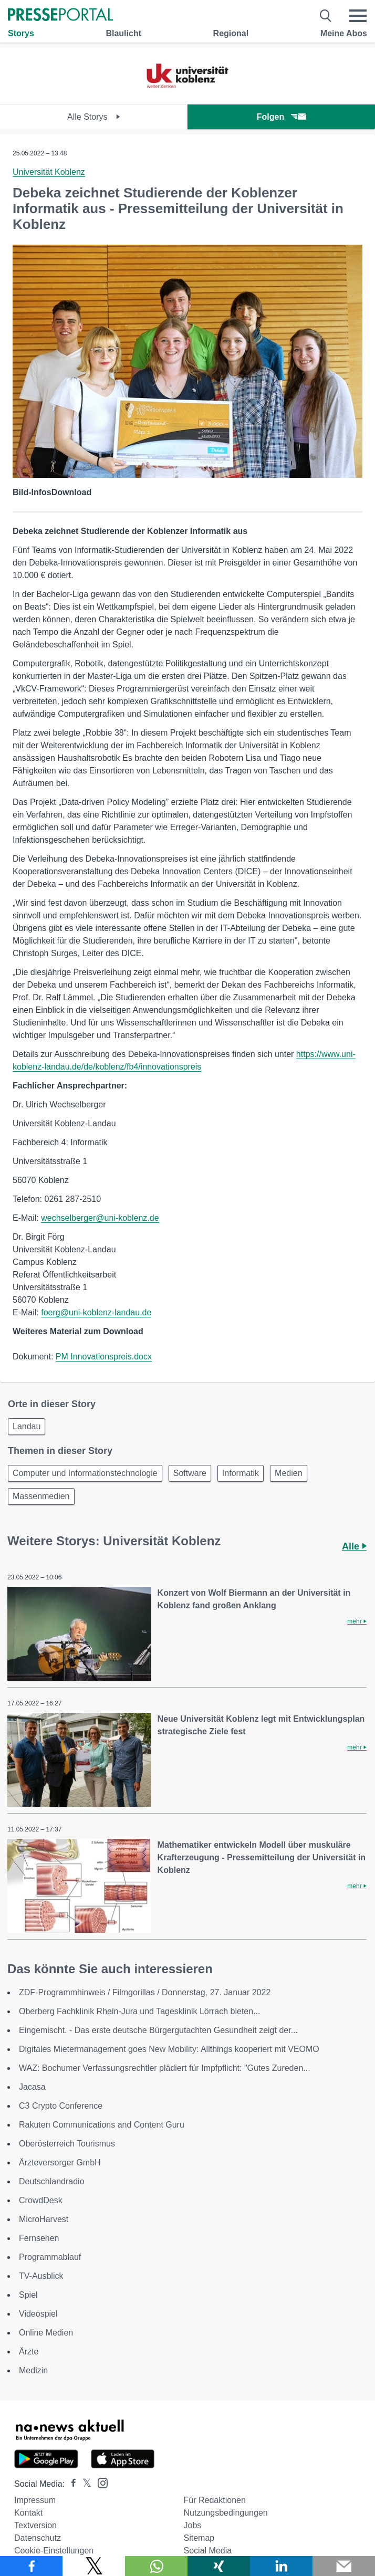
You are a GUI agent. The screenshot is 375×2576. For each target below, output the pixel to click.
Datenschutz (37, 2537)
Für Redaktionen (215, 2500)
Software (189, 1473)
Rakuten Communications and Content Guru (101, 2124)
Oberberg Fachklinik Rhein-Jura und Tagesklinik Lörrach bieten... (140, 2011)
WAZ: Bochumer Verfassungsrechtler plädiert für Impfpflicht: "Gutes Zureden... (164, 2068)
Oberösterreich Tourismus (67, 2143)
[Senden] (343, 2566)
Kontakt (28, 2512)
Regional (231, 33)
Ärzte (28, 2351)
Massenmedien (41, 1496)
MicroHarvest (43, 2219)
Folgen (281, 116)
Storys (21, 33)
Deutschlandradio (52, 2181)
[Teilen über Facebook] (31, 2566)
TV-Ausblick (41, 2275)
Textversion (35, 2525)
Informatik (240, 1473)
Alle (354, 1546)
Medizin (33, 2370)
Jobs (193, 2525)
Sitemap (199, 2537)
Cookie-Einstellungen (53, 2550)
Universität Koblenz (49, 171)
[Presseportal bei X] (83, 2483)
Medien (288, 1473)
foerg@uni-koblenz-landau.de (96, 1312)
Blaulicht (123, 33)
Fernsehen (39, 2238)
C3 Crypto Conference (60, 2105)
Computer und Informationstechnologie (85, 1473)
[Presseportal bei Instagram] (99, 2482)
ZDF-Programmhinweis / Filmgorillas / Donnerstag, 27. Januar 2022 (144, 1992)
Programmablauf (50, 2257)
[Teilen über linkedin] (281, 2566)
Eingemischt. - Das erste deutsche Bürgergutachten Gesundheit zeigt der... (158, 2030)
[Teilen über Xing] (219, 2566)
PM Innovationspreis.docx (104, 1356)
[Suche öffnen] (325, 15)
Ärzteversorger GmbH (60, 2162)
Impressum (35, 2500)
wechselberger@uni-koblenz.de (100, 1217)
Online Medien (46, 2332)
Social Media (208, 2550)
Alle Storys (93, 116)
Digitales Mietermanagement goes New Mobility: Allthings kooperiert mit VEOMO (169, 2049)
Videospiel (38, 2313)
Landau (26, 1426)
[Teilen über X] (93, 2566)
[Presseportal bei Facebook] (70, 2483)
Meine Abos (343, 33)
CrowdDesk (40, 2200)
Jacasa (32, 2086)
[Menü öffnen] (357, 15)
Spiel (28, 2294)
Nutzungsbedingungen (226, 2512)
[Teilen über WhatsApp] (156, 2566)
